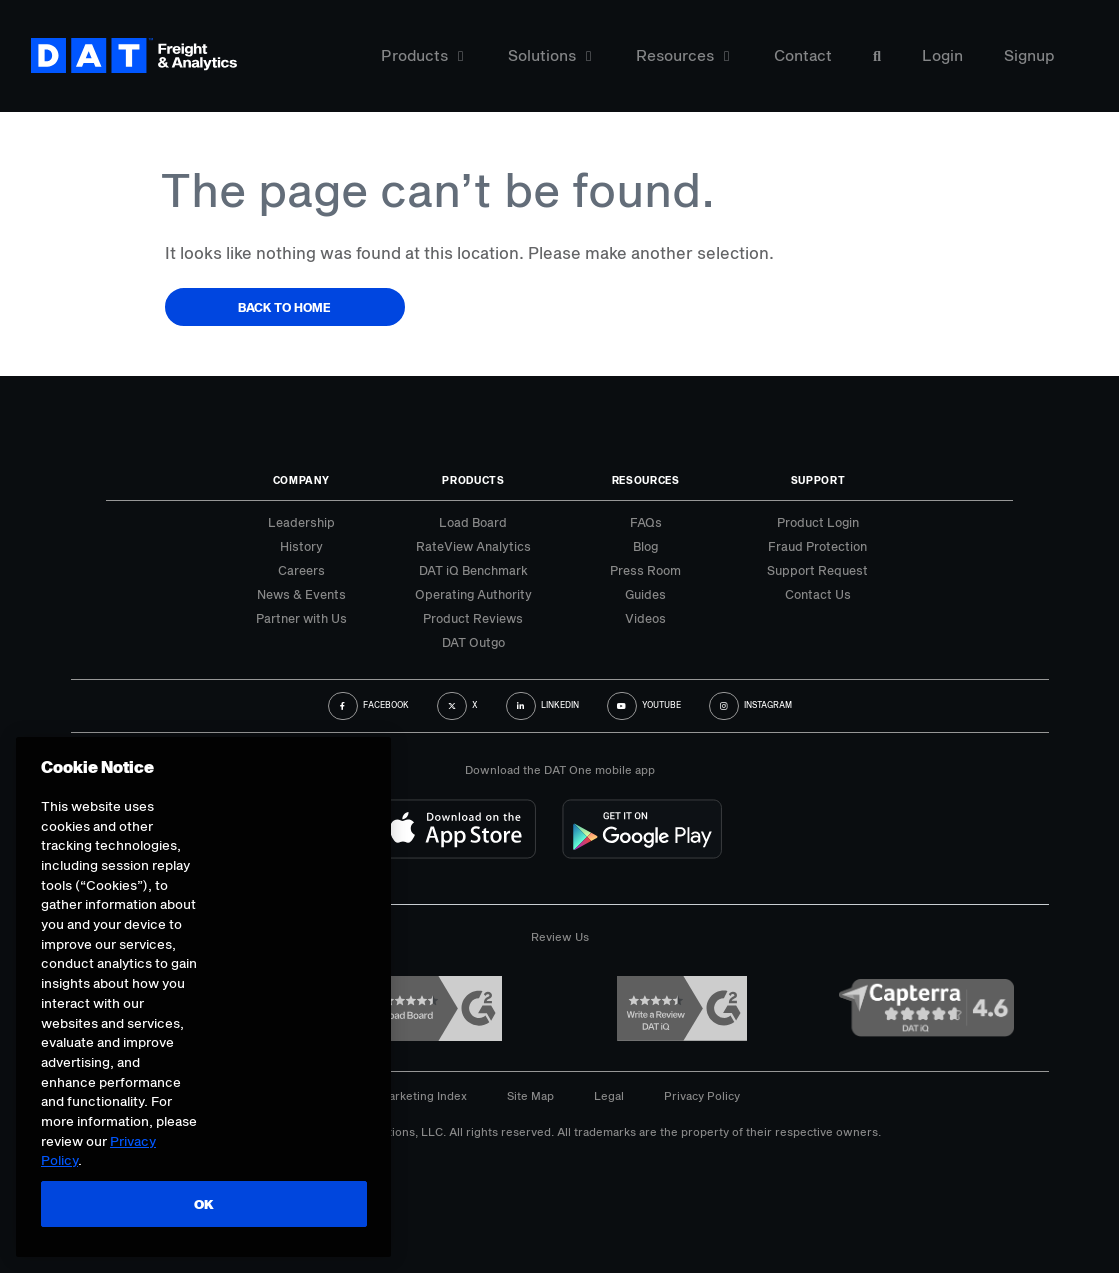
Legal (609, 1095)
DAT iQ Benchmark (473, 570)
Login (942, 57)
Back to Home (284, 307)
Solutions (549, 57)
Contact (803, 57)
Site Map (530, 1095)
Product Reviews (473, 618)
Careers (301, 570)
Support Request (817, 570)
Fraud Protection (817, 546)
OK (202, 1204)
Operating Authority (473, 594)
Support (818, 480)
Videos (645, 618)
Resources (682, 57)
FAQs (646, 522)
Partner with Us (301, 618)
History (301, 546)
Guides (645, 594)
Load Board (473, 522)
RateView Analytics (473, 546)
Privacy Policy (702, 1095)
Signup (1029, 57)
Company (301, 480)
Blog (645, 546)
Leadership (301, 522)
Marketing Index (423, 1095)
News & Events (301, 594)
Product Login (818, 522)
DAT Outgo (473, 642)
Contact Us (818, 594)
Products (422, 57)
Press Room (645, 570)
